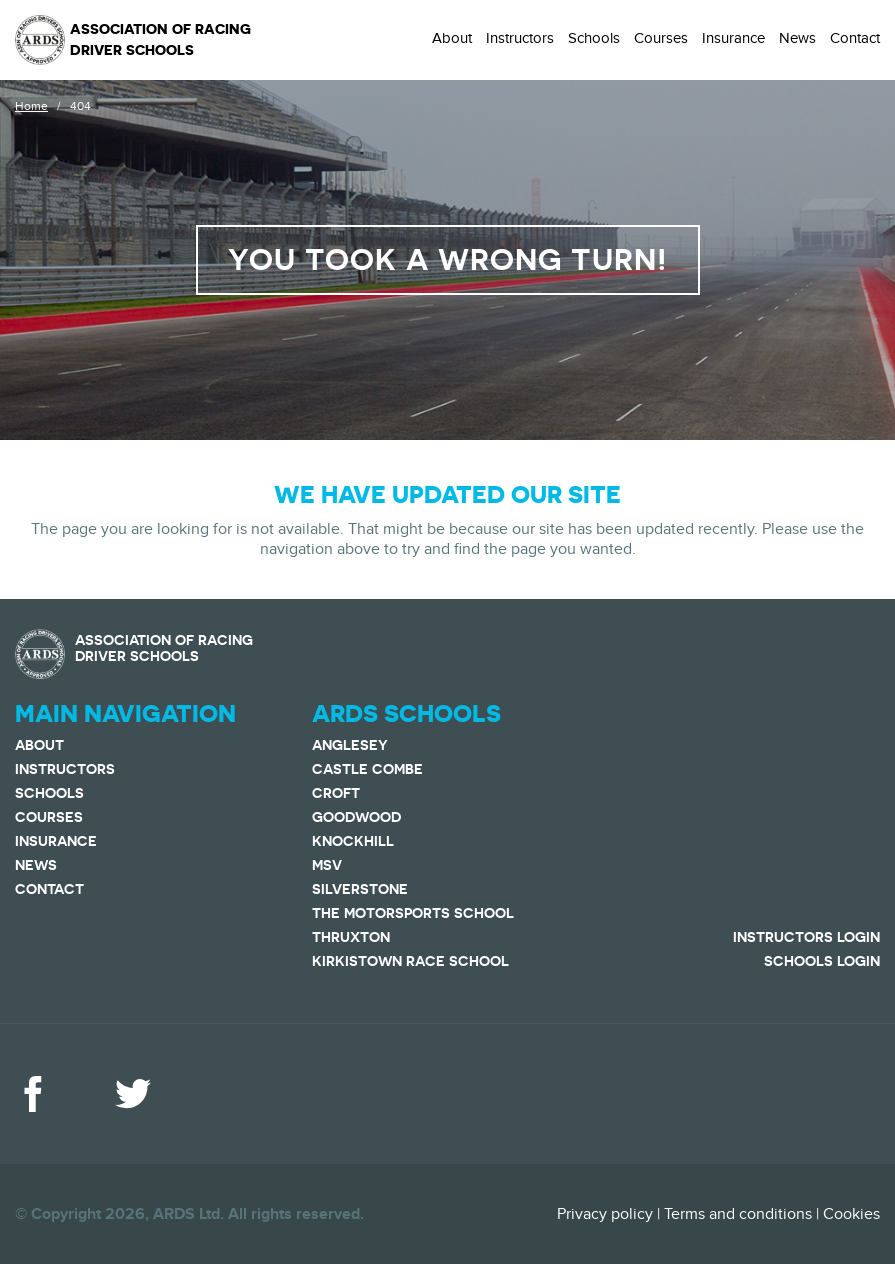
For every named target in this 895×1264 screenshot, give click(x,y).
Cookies (851, 1214)
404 (80, 106)
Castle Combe (367, 769)
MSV (327, 865)
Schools (594, 38)
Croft (336, 793)
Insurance (733, 38)
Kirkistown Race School (410, 961)
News (797, 38)
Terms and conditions (738, 1214)
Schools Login (822, 961)
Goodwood (356, 817)
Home (31, 106)
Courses (661, 38)
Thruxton (351, 937)
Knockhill (353, 841)
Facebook (33, 1094)
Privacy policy (605, 1214)
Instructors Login (806, 937)
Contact (855, 38)
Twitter (133, 1094)
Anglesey (350, 745)
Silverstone (360, 889)
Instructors (520, 38)
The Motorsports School (413, 913)
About (452, 38)
